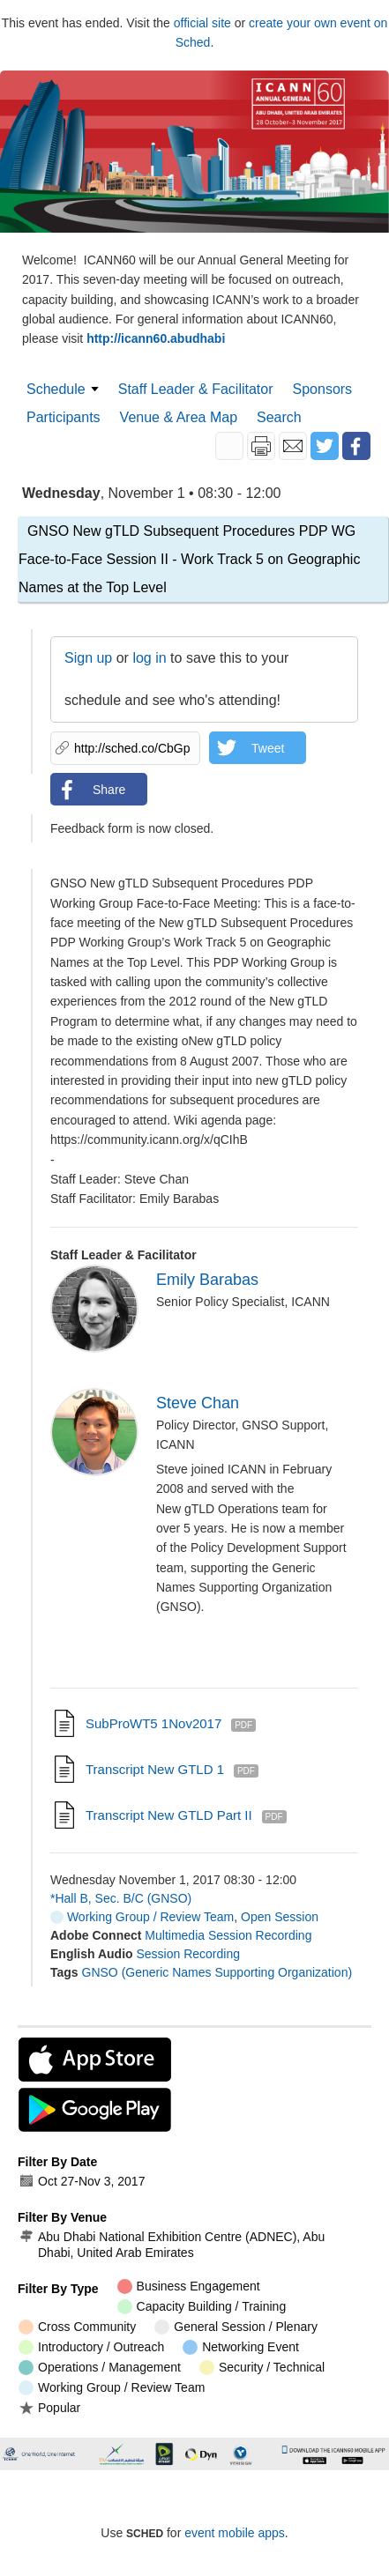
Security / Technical (262, 2367)
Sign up (88, 657)
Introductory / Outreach (91, 2347)
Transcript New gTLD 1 (155, 1769)
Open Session (279, 1917)
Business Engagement (188, 2286)
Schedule (56, 389)
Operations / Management (100, 2367)
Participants (63, 417)
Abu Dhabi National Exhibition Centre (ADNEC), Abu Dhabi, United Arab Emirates (172, 2245)
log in (149, 657)
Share (109, 790)
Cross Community (77, 2327)
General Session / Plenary (236, 2327)
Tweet (267, 748)
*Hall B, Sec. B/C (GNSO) (120, 1898)
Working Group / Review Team (142, 1917)
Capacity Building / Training (202, 2306)
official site (202, 23)
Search (279, 417)
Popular (49, 2407)
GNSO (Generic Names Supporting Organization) (217, 1972)
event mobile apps (234, 2533)
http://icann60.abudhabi (155, 338)
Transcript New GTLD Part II (169, 1815)
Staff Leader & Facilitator (195, 389)
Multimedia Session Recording (228, 1935)
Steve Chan (197, 1403)
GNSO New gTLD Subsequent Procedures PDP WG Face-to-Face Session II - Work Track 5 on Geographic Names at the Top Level (189, 559)
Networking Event (241, 2347)
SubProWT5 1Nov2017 (153, 1723)
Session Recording (188, 1954)
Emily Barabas (207, 1279)
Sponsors (323, 389)
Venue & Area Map (178, 417)
